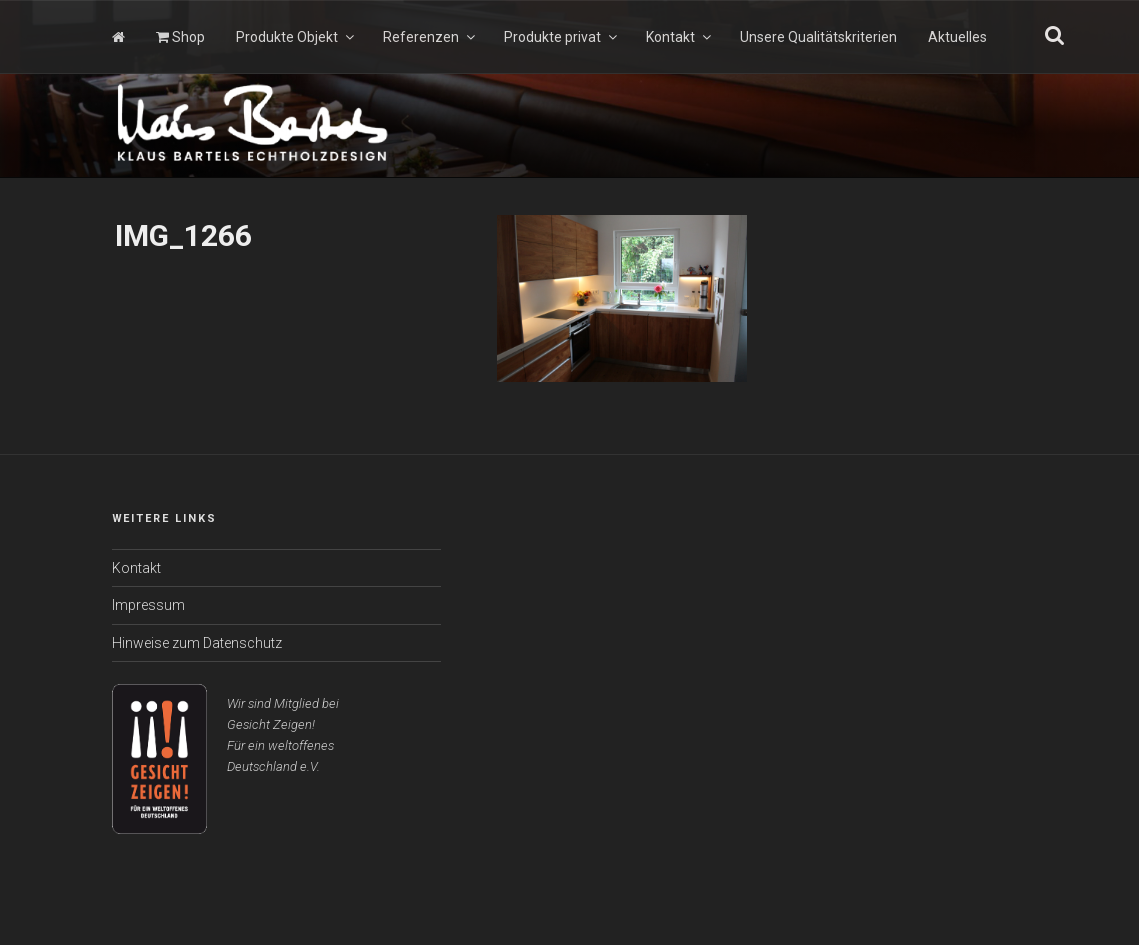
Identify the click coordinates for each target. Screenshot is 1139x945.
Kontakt (680, 37)
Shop (180, 37)
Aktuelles (957, 37)
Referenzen (430, 37)
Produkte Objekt (296, 37)
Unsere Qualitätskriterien (818, 37)
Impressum (148, 605)
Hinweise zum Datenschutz (197, 643)
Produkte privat (562, 37)
